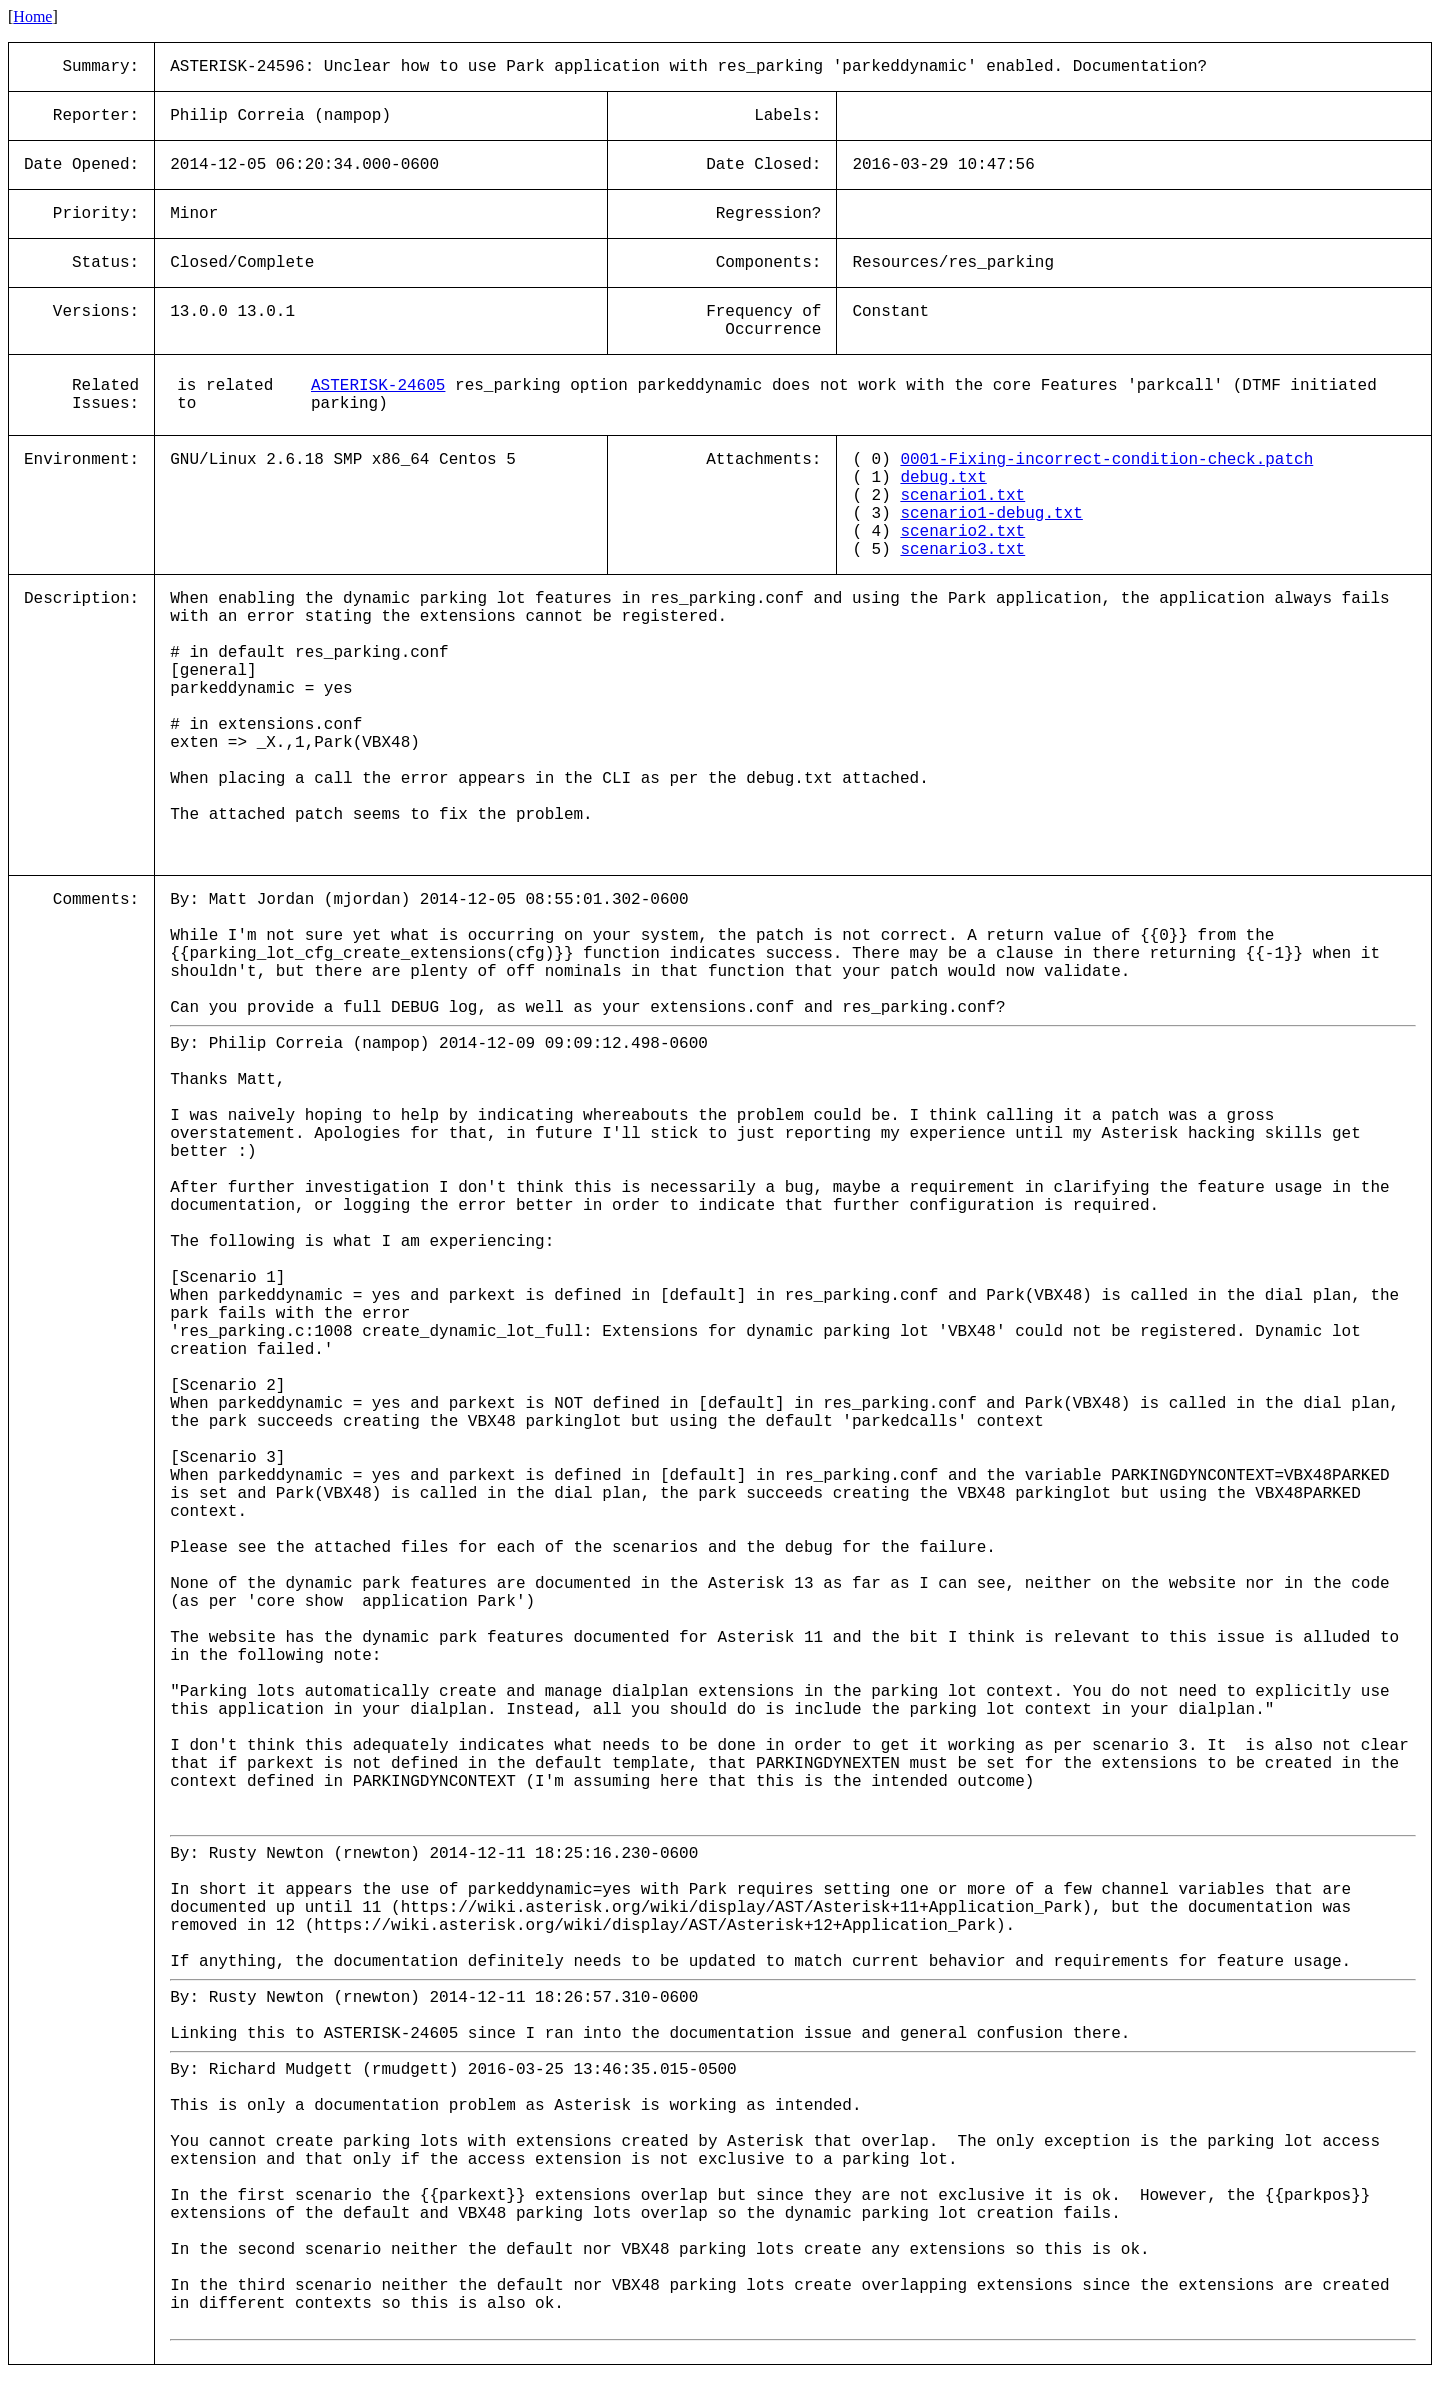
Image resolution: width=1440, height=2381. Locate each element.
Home (32, 16)
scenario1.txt (962, 496)
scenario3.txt (962, 550)
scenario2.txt (962, 532)
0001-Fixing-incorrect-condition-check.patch (1106, 460)
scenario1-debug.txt (991, 514)
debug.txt (943, 478)
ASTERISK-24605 (378, 386)
